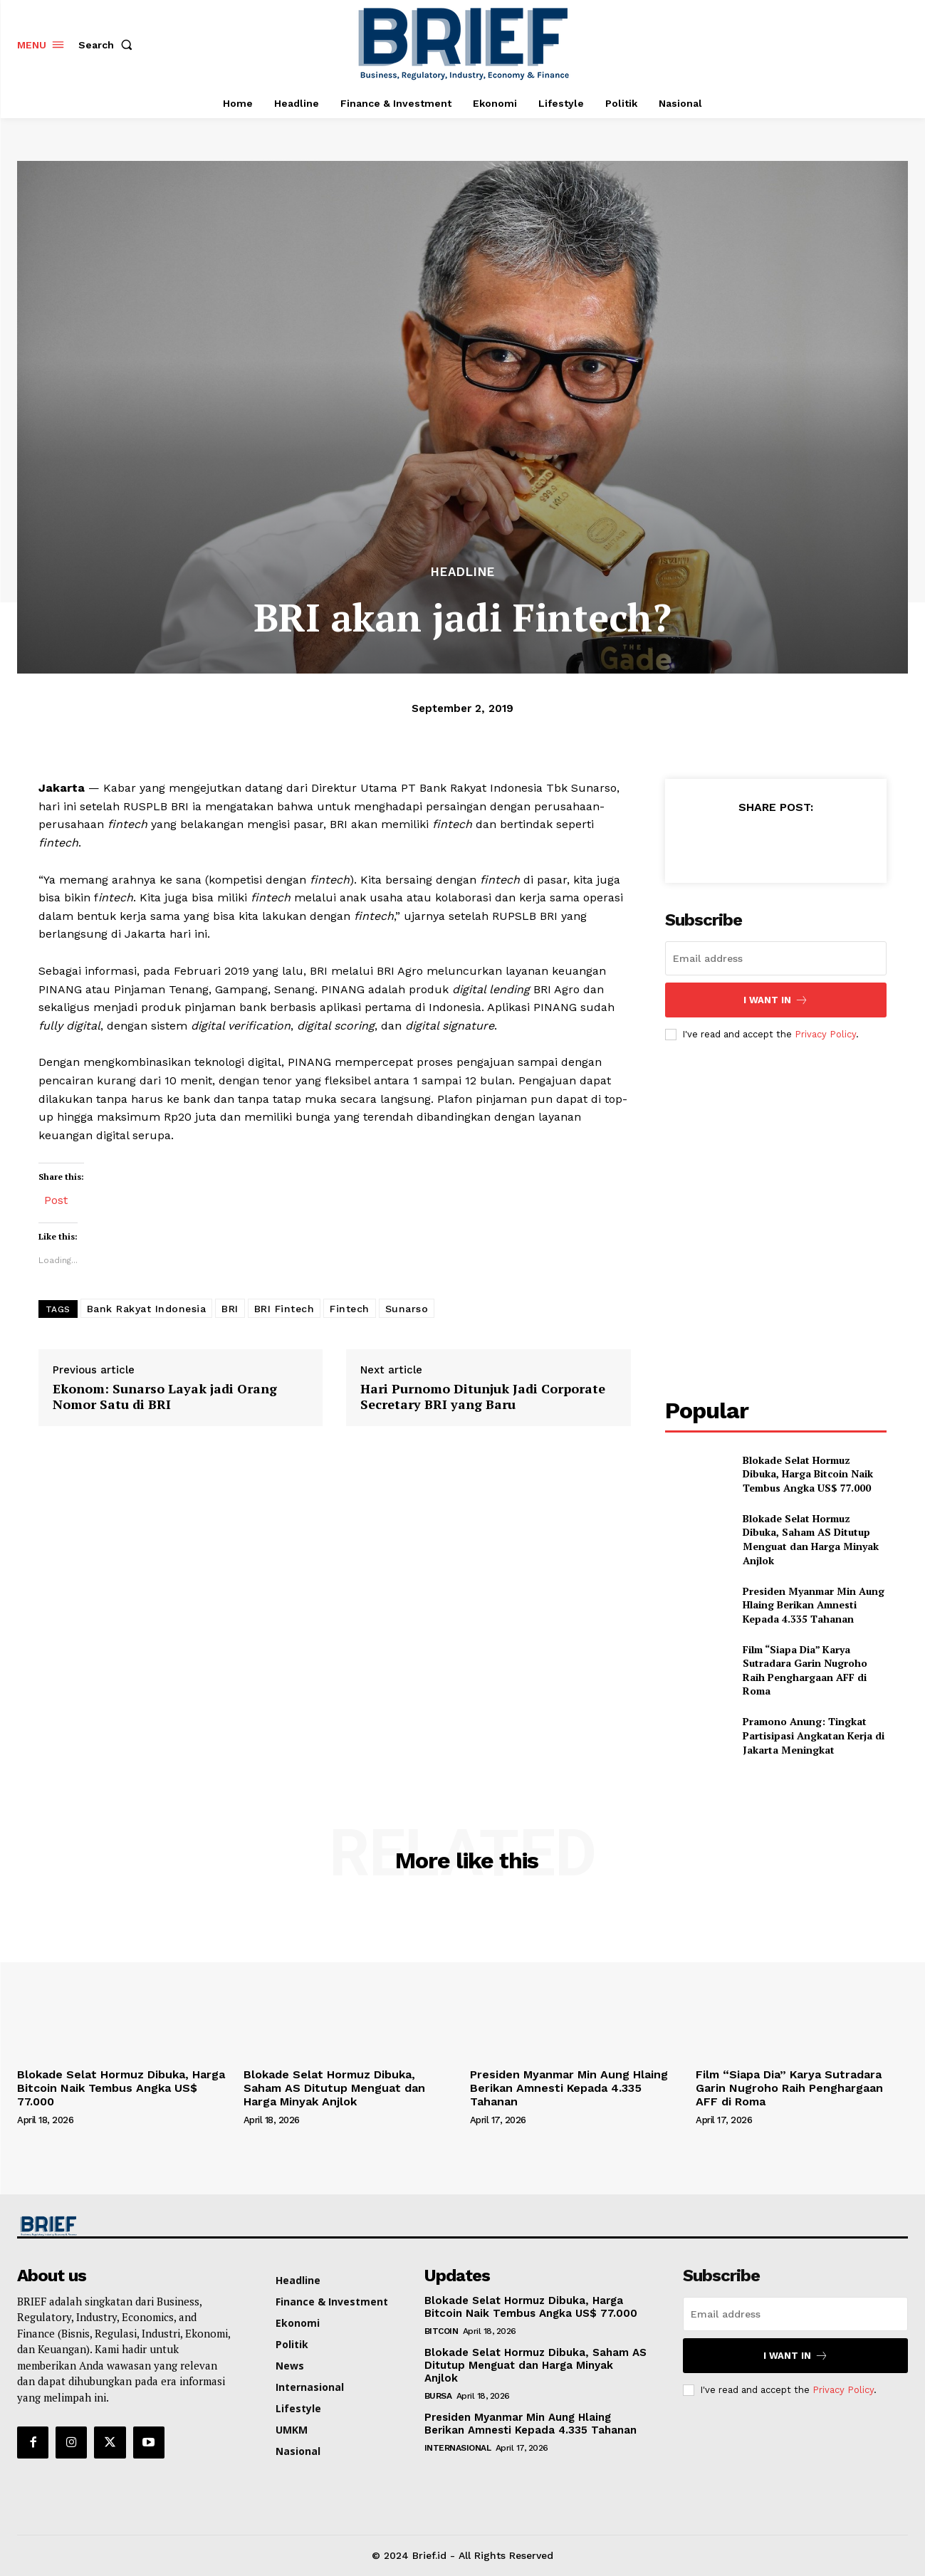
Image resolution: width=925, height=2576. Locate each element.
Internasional (457, 2448)
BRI (230, 1308)
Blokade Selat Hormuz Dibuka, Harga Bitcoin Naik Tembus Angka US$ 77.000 (810, 1473)
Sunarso (407, 1308)
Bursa (438, 2396)
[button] (108, 45)
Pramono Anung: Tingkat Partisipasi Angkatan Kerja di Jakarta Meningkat (813, 1735)
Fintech (350, 1308)
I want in (775, 1000)
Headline (463, 572)
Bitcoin (441, 2331)
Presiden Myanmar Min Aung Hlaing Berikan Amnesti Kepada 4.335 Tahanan (813, 1604)
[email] (776, 958)
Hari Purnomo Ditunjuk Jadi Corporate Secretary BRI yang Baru (482, 1396)
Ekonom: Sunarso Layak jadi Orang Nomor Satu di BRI (165, 1396)
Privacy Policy (825, 1034)
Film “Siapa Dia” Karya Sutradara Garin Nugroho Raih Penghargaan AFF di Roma (805, 1670)
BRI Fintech (284, 1308)
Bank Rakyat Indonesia (147, 1308)
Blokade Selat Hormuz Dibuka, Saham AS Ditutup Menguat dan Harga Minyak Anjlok (811, 1539)
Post (56, 1198)
